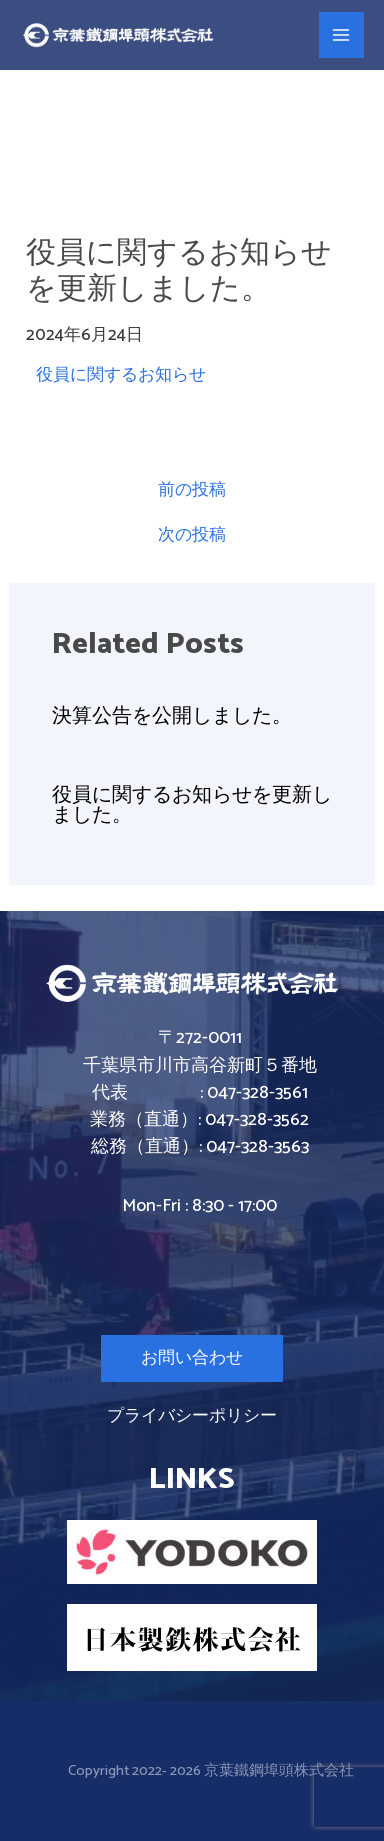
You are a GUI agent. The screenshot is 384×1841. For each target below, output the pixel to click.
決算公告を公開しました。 (172, 716)
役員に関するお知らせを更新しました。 (192, 805)
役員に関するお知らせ (121, 375)
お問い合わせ (192, 1358)
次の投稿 (192, 535)
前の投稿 (192, 490)
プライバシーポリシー (192, 1416)
